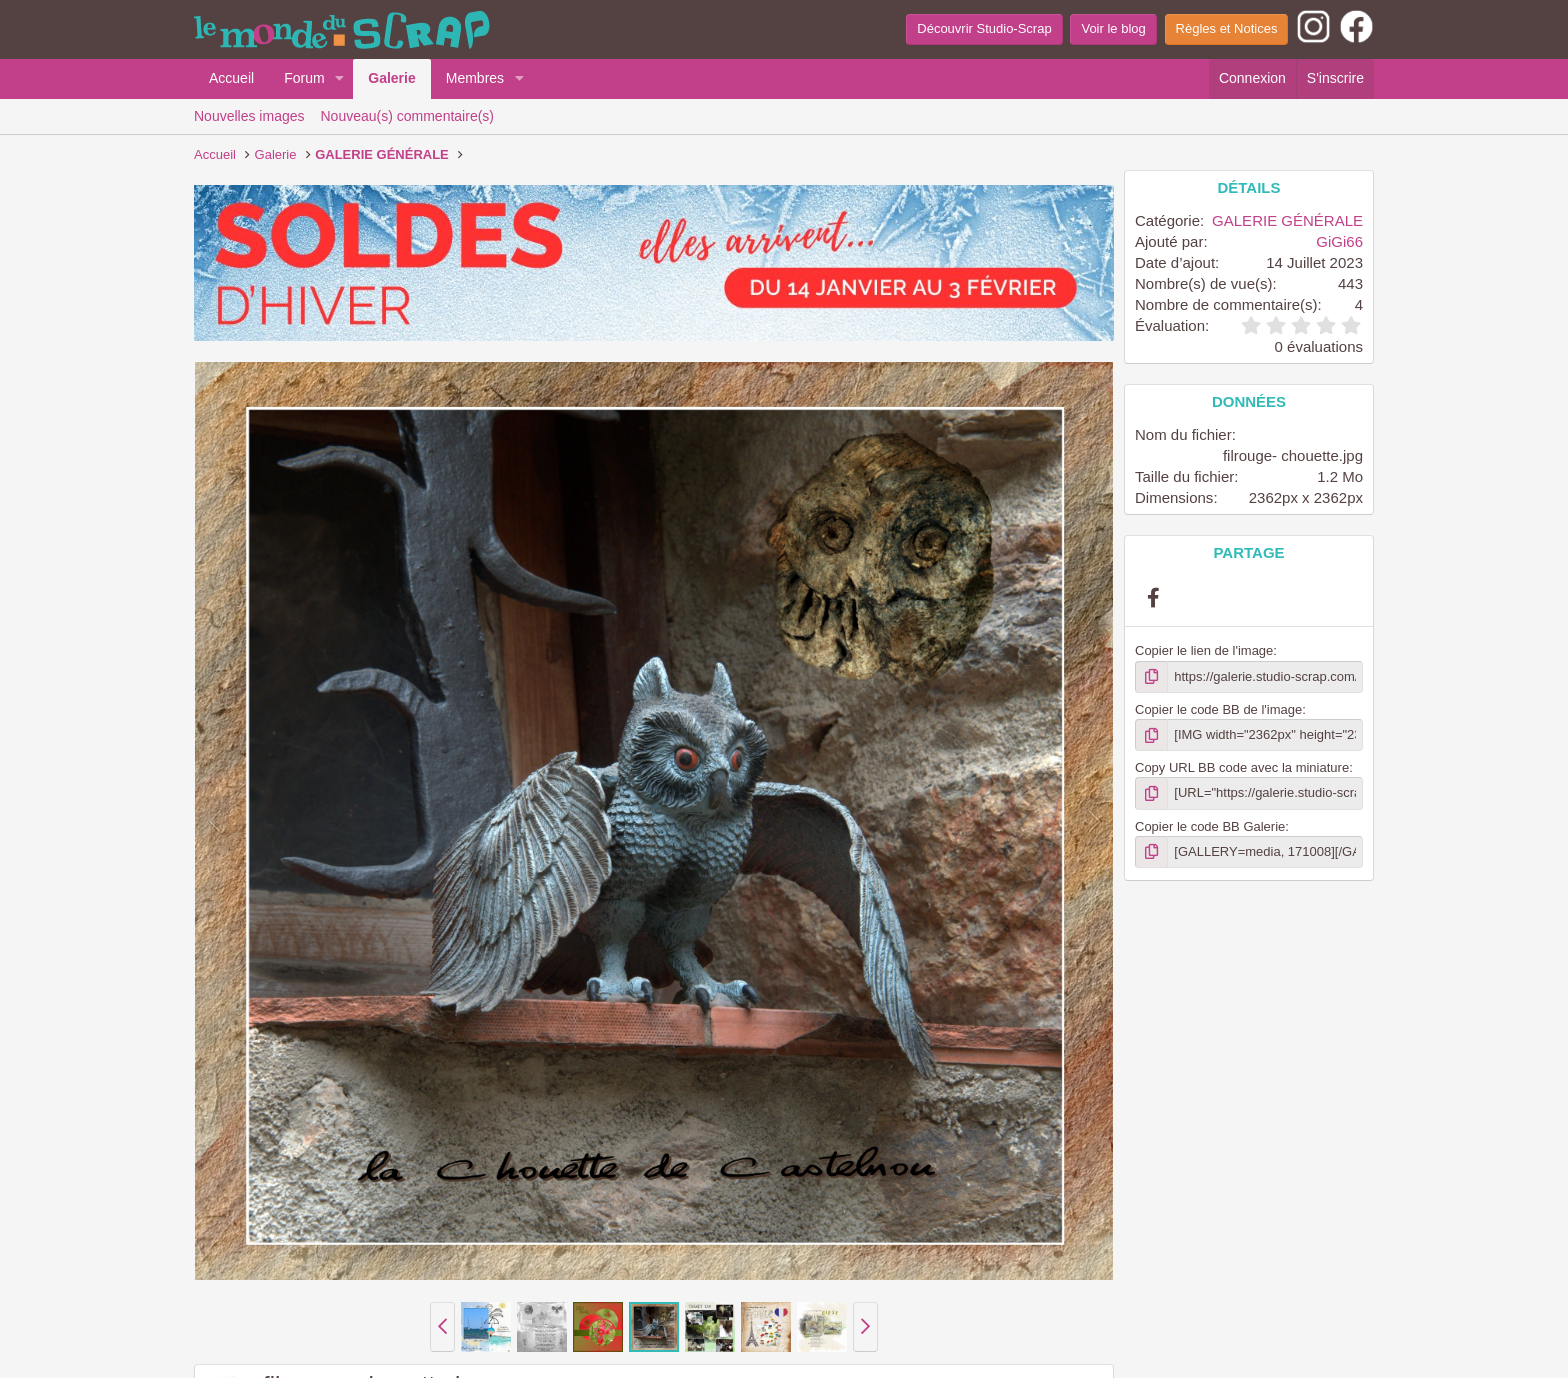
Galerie (391, 78)
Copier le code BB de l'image (1218, 709)
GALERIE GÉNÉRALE (1287, 220)
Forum (304, 78)
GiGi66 (1339, 241)
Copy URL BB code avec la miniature (1242, 767)
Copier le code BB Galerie (1210, 826)
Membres (475, 78)
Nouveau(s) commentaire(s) (408, 116)
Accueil (231, 78)
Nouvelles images (249, 116)
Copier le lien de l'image (1204, 650)
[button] (339, 79)
